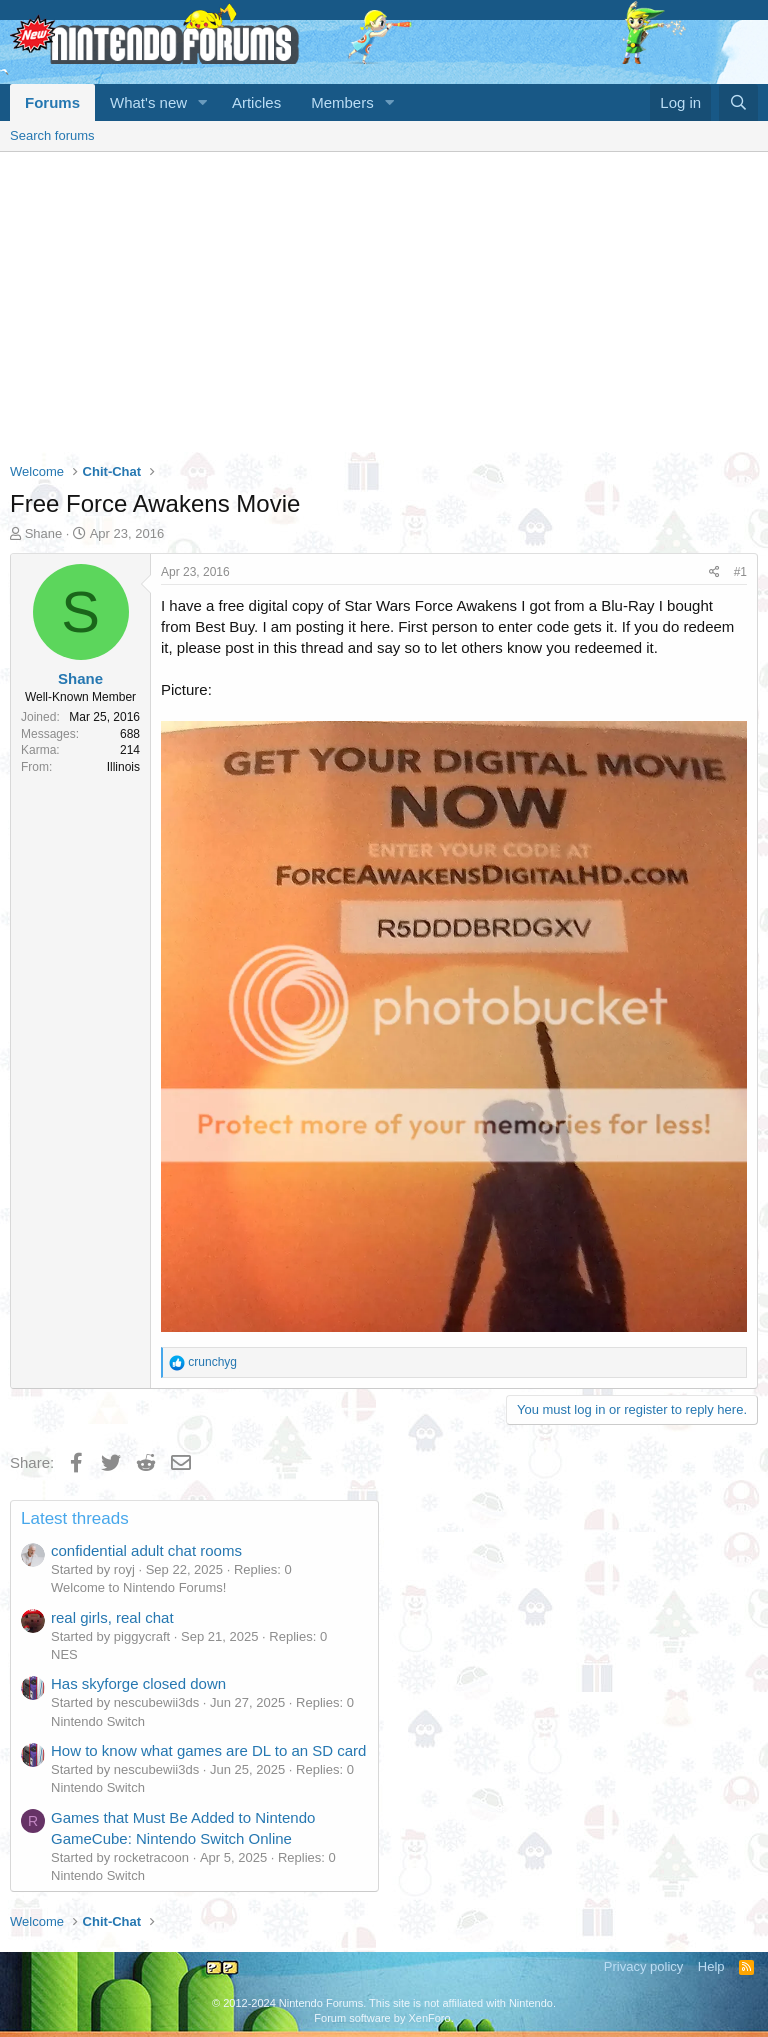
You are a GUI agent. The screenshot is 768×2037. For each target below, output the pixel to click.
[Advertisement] (384, 302)
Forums (52, 102)
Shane (44, 533)
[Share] (714, 572)
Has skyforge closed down (138, 1683)
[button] (203, 102)
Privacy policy (643, 1966)
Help (711, 1966)
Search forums (52, 135)
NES (64, 1654)
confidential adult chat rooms (146, 1550)
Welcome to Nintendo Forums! (138, 1587)
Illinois (123, 767)
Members (342, 102)
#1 (740, 572)
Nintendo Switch (98, 1721)
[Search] (738, 102)
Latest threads (75, 1518)
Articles (256, 102)
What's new (148, 102)
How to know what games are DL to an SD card (208, 1750)
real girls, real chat (112, 1617)
